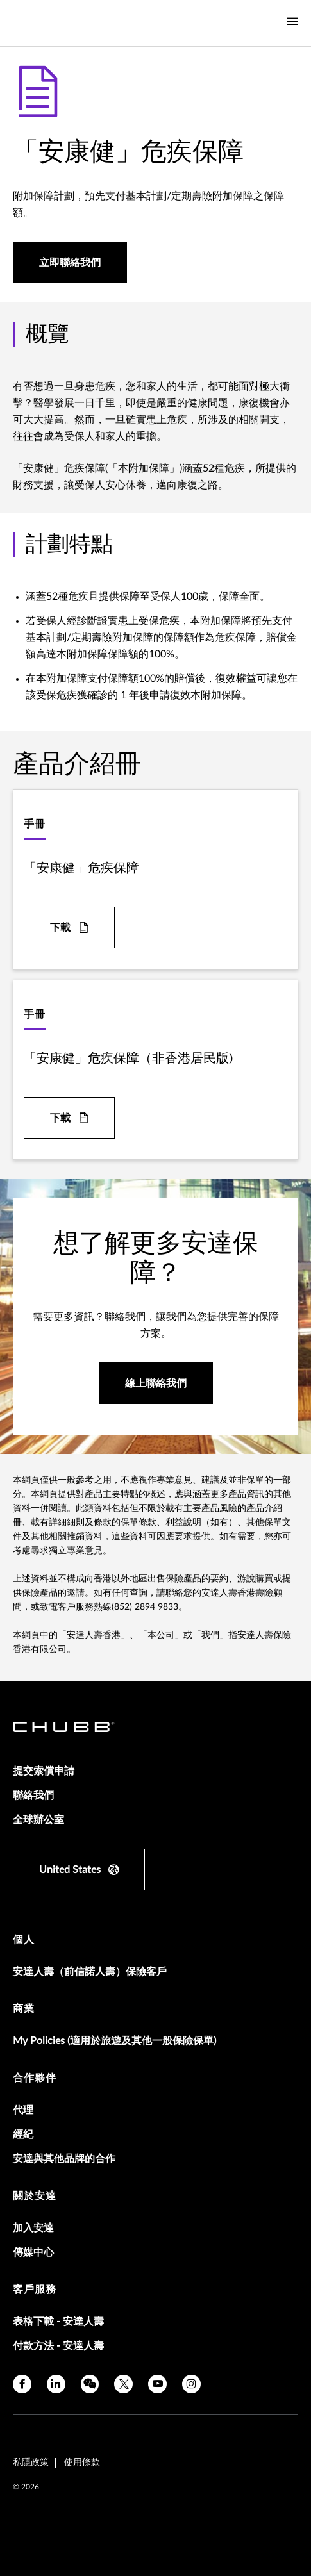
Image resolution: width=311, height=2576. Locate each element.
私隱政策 (31, 2462)
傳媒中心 (33, 2252)
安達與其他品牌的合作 (64, 2159)
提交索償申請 (43, 1771)
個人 (24, 1940)
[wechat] (90, 2384)
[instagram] (191, 2384)
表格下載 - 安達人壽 (58, 2321)
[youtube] (157, 2384)
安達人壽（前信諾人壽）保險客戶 (90, 1972)
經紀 (23, 2134)
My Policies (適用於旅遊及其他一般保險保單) (114, 2041)
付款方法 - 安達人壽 (58, 2346)
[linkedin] (56, 2384)
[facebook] (22, 2384)
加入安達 (33, 2228)
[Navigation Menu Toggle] (292, 21)
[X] (123, 2384)
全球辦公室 (38, 1820)
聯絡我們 (33, 1795)
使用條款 (82, 2462)
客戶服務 (34, 2289)
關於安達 (34, 2196)
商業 (24, 2009)
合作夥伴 (34, 2078)
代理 (23, 2110)
